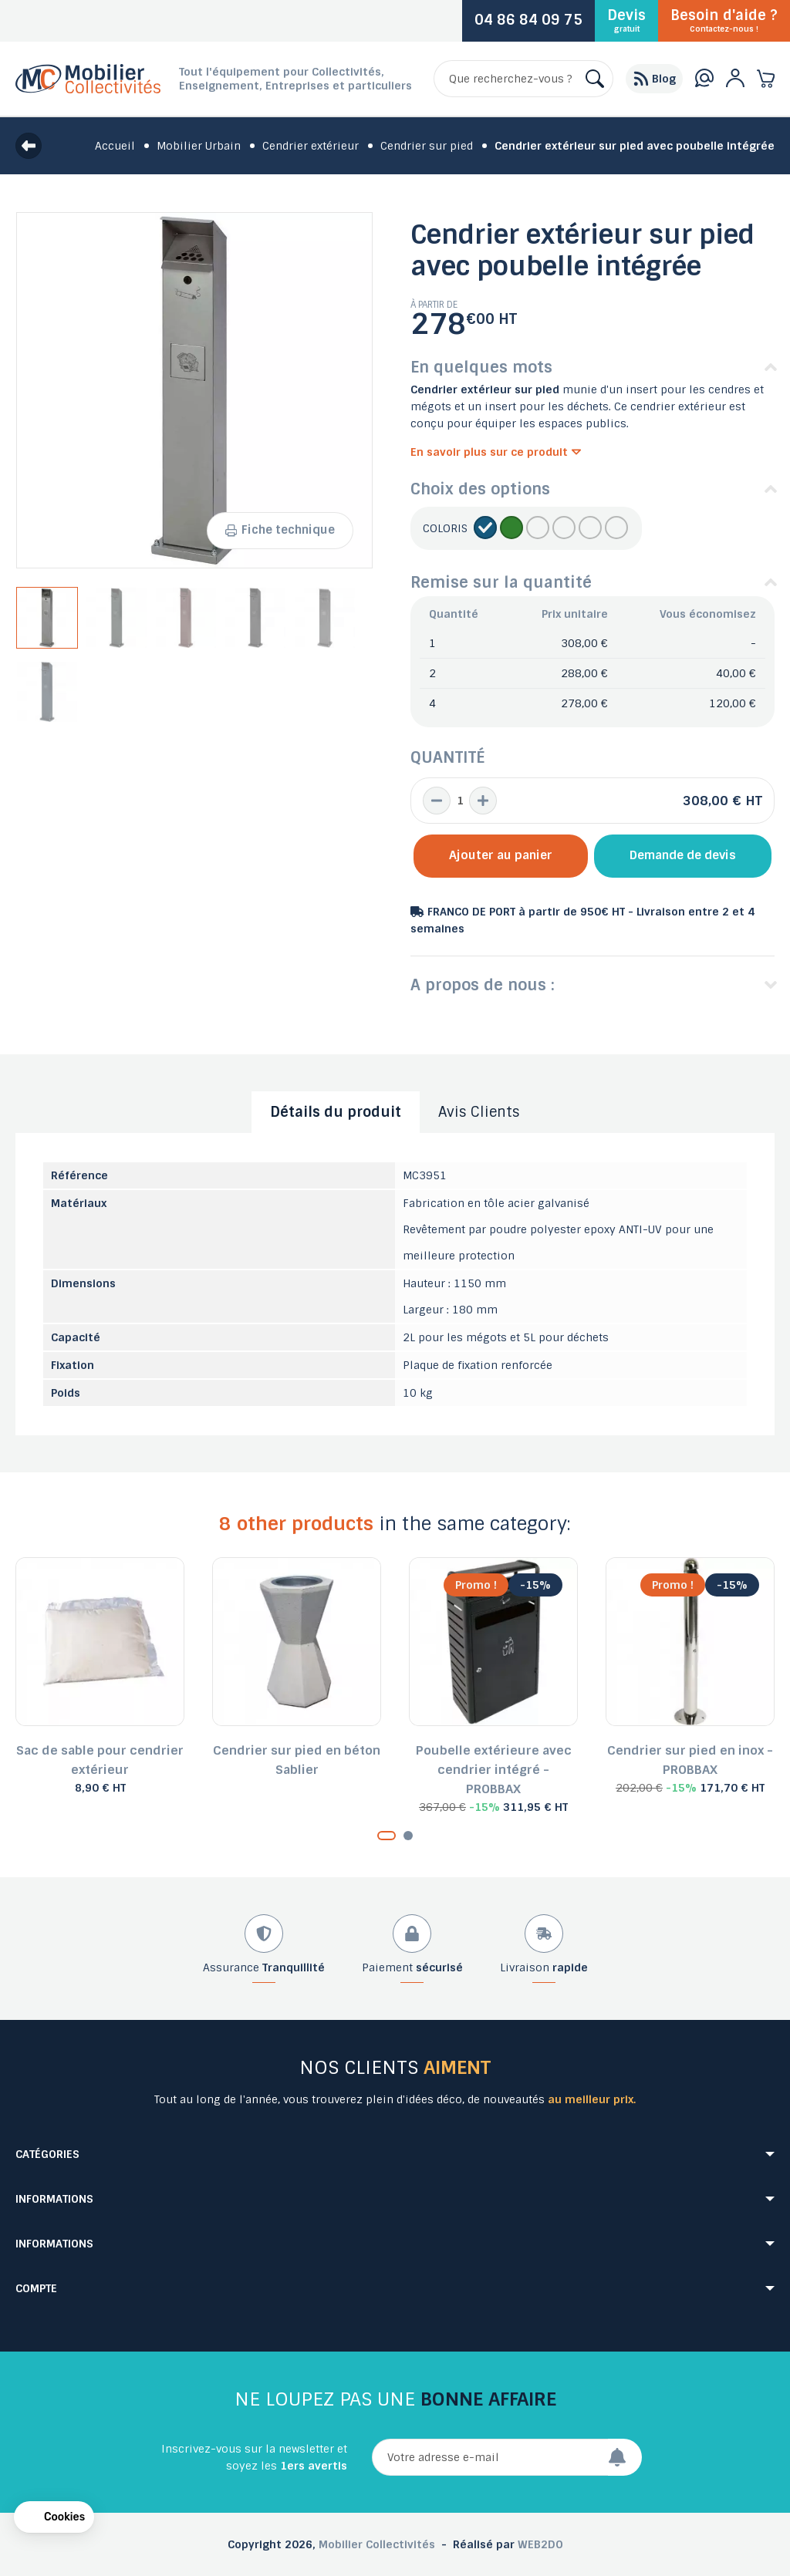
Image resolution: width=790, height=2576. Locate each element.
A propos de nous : (482, 985)
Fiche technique (280, 530)
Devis (626, 20)
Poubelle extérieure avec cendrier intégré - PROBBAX (494, 1769)
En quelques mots (481, 367)
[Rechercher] (523, 78)
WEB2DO (540, 2544)
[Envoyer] (625, 2457)
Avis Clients (479, 1112)
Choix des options (480, 489)
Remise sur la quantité (501, 582)
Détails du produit (335, 1112)
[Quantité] (460, 800)
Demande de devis (683, 855)
